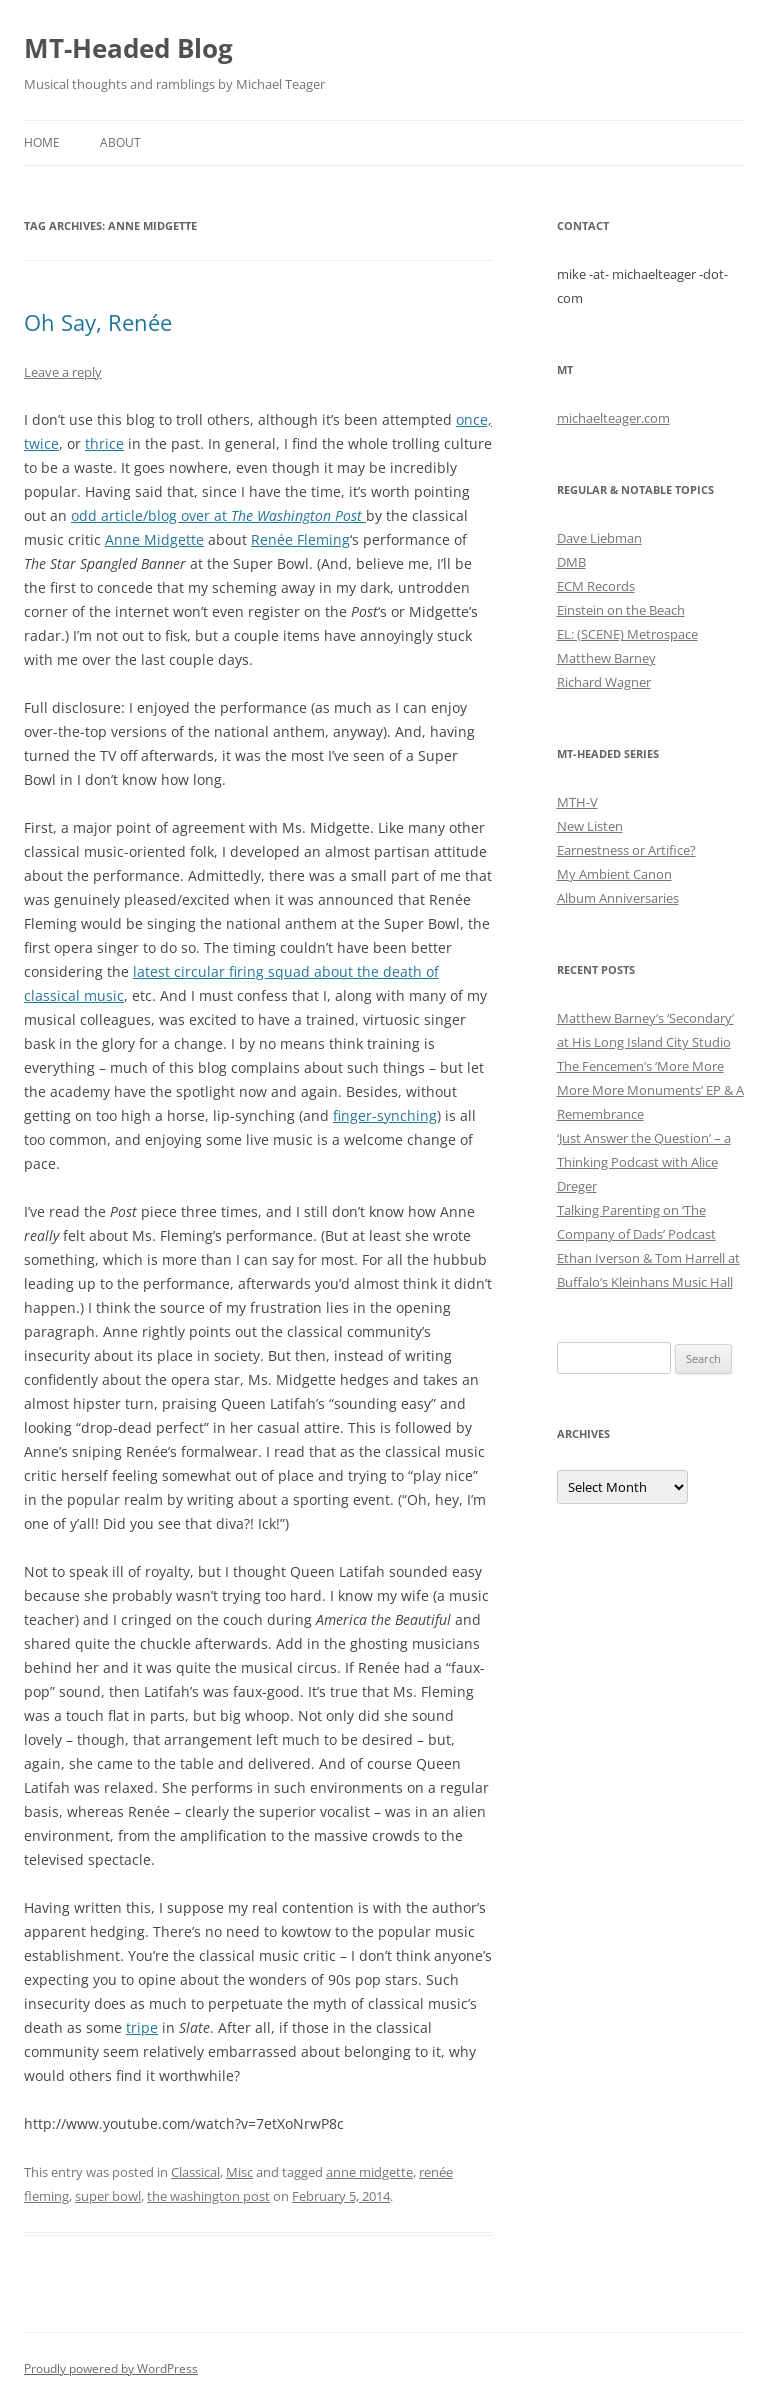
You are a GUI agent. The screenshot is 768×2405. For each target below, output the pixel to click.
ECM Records (596, 586)
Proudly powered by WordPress (111, 2368)
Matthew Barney (606, 658)
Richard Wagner (604, 682)
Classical (195, 2172)
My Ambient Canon (614, 874)
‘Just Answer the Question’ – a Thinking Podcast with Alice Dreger (644, 1162)
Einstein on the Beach (621, 610)
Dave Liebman (599, 538)
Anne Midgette (154, 539)
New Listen (590, 826)
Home (42, 142)
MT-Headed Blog (128, 48)
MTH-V (577, 802)
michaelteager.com (613, 418)
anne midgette (369, 2172)
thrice (104, 443)
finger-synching (385, 1115)
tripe (142, 2027)
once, (474, 419)
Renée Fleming (300, 539)
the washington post (208, 2196)
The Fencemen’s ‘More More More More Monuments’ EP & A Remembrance (650, 1090)
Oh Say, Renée (98, 322)
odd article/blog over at (151, 515)
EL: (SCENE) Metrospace (627, 634)
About (120, 142)
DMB (571, 562)
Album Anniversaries (618, 898)
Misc (239, 2172)
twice (41, 443)
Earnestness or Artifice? (626, 850)
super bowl (108, 2196)
